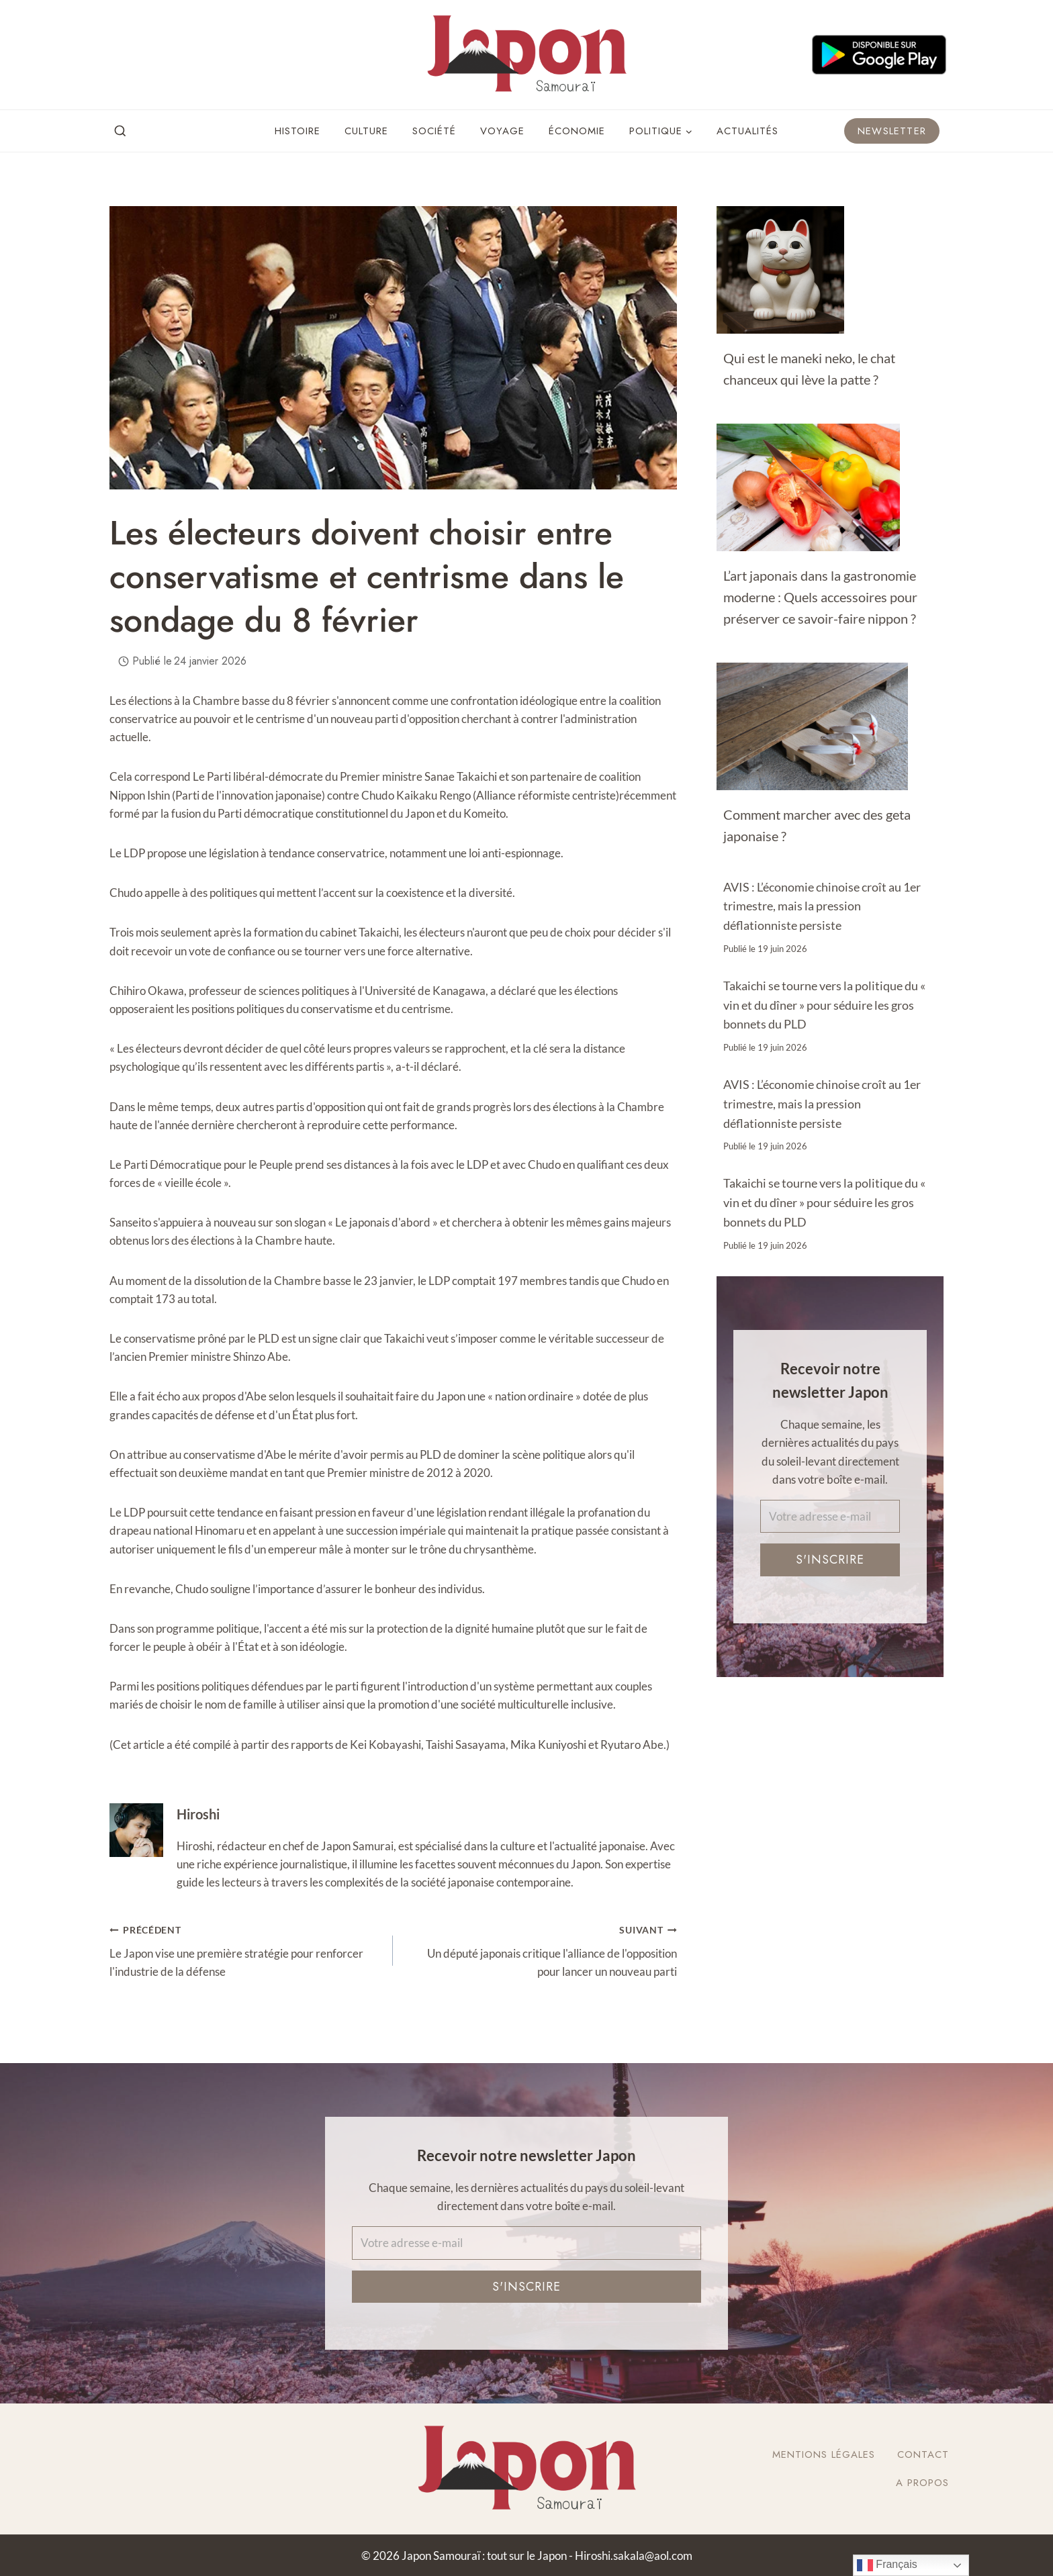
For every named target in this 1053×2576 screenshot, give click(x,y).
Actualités (747, 131)
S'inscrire (830, 1559)
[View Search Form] (120, 131)
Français (887, 2565)
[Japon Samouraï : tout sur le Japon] (526, 54)
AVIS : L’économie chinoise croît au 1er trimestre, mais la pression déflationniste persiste (822, 906)
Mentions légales (823, 2454)
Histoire (297, 131)
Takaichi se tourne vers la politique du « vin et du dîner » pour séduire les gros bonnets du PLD (824, 1005)
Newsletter (892, 131)
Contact (923, 2454)
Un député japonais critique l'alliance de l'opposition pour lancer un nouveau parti (540, 1949)
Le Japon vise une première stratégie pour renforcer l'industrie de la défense (245, 1949)
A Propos (922, 2482)
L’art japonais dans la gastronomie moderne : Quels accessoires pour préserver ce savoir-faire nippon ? (820, 596)
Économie (577, 131)
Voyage (502, 131)
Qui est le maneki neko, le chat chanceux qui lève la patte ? (809, 368)
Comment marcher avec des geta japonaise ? (817, 825)
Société (434, 131)
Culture (366, 131)
